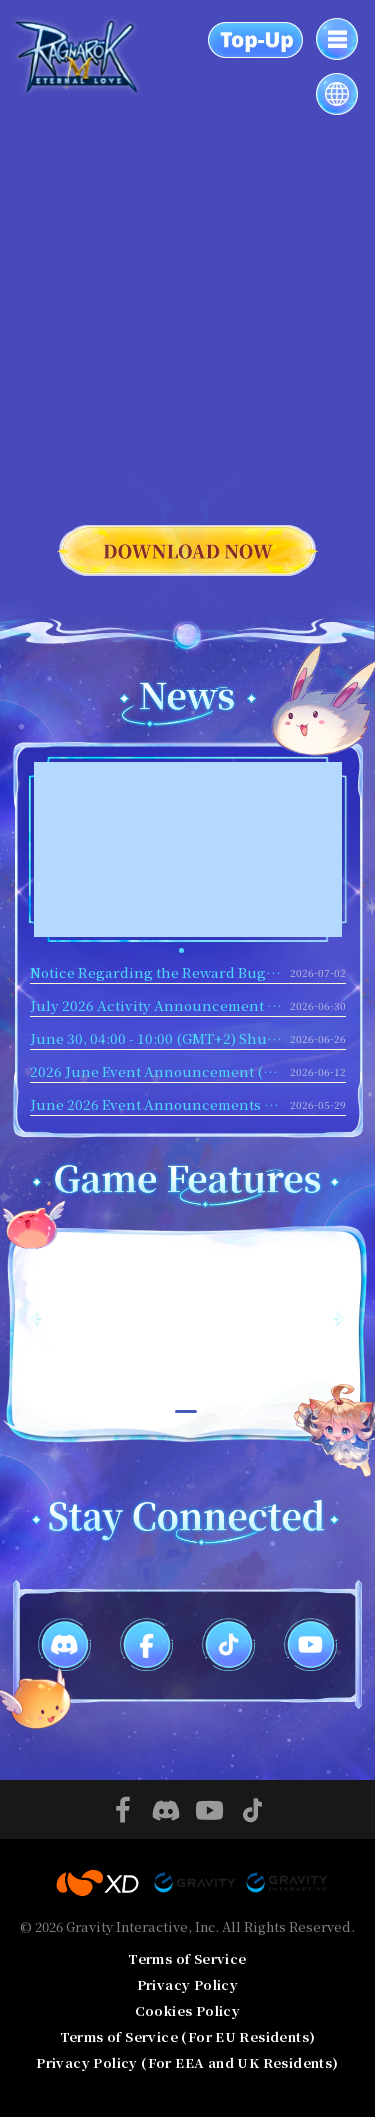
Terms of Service (187, 1958)
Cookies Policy (188, 2010)
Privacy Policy (188, 1984)
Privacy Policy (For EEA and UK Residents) (187, 2062)
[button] (181, 950)
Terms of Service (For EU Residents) (188, 2036)
